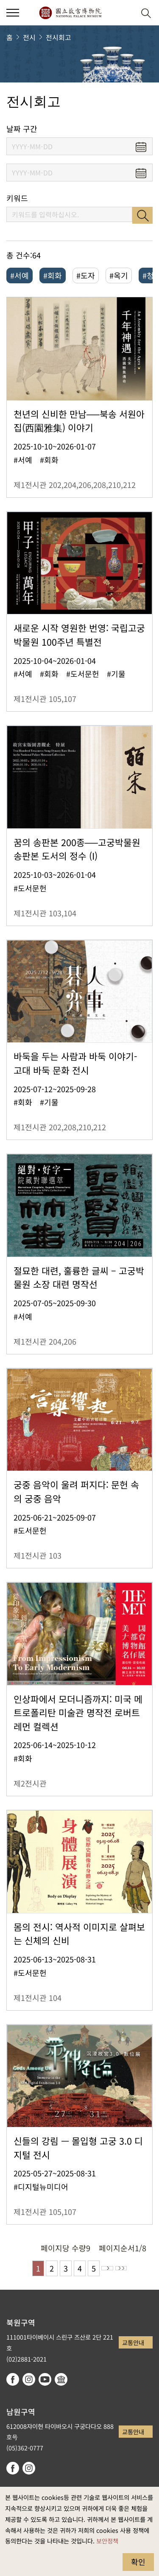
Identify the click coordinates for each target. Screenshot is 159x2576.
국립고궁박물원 (70, 12)
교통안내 (133, 2342)
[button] (125, 13)
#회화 (52, 275)
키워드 (17, 198)
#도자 (85, 275)
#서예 (19, 275)
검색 (142, 215)
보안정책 (107, 2540)
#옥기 (118, 275)
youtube (45, 2379)
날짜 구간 (21, 128)
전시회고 (58, 37)
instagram (28, 2379)
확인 (138, 2561)
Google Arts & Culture (61, 2379)
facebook (12, 2379)
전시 (29, 37)
